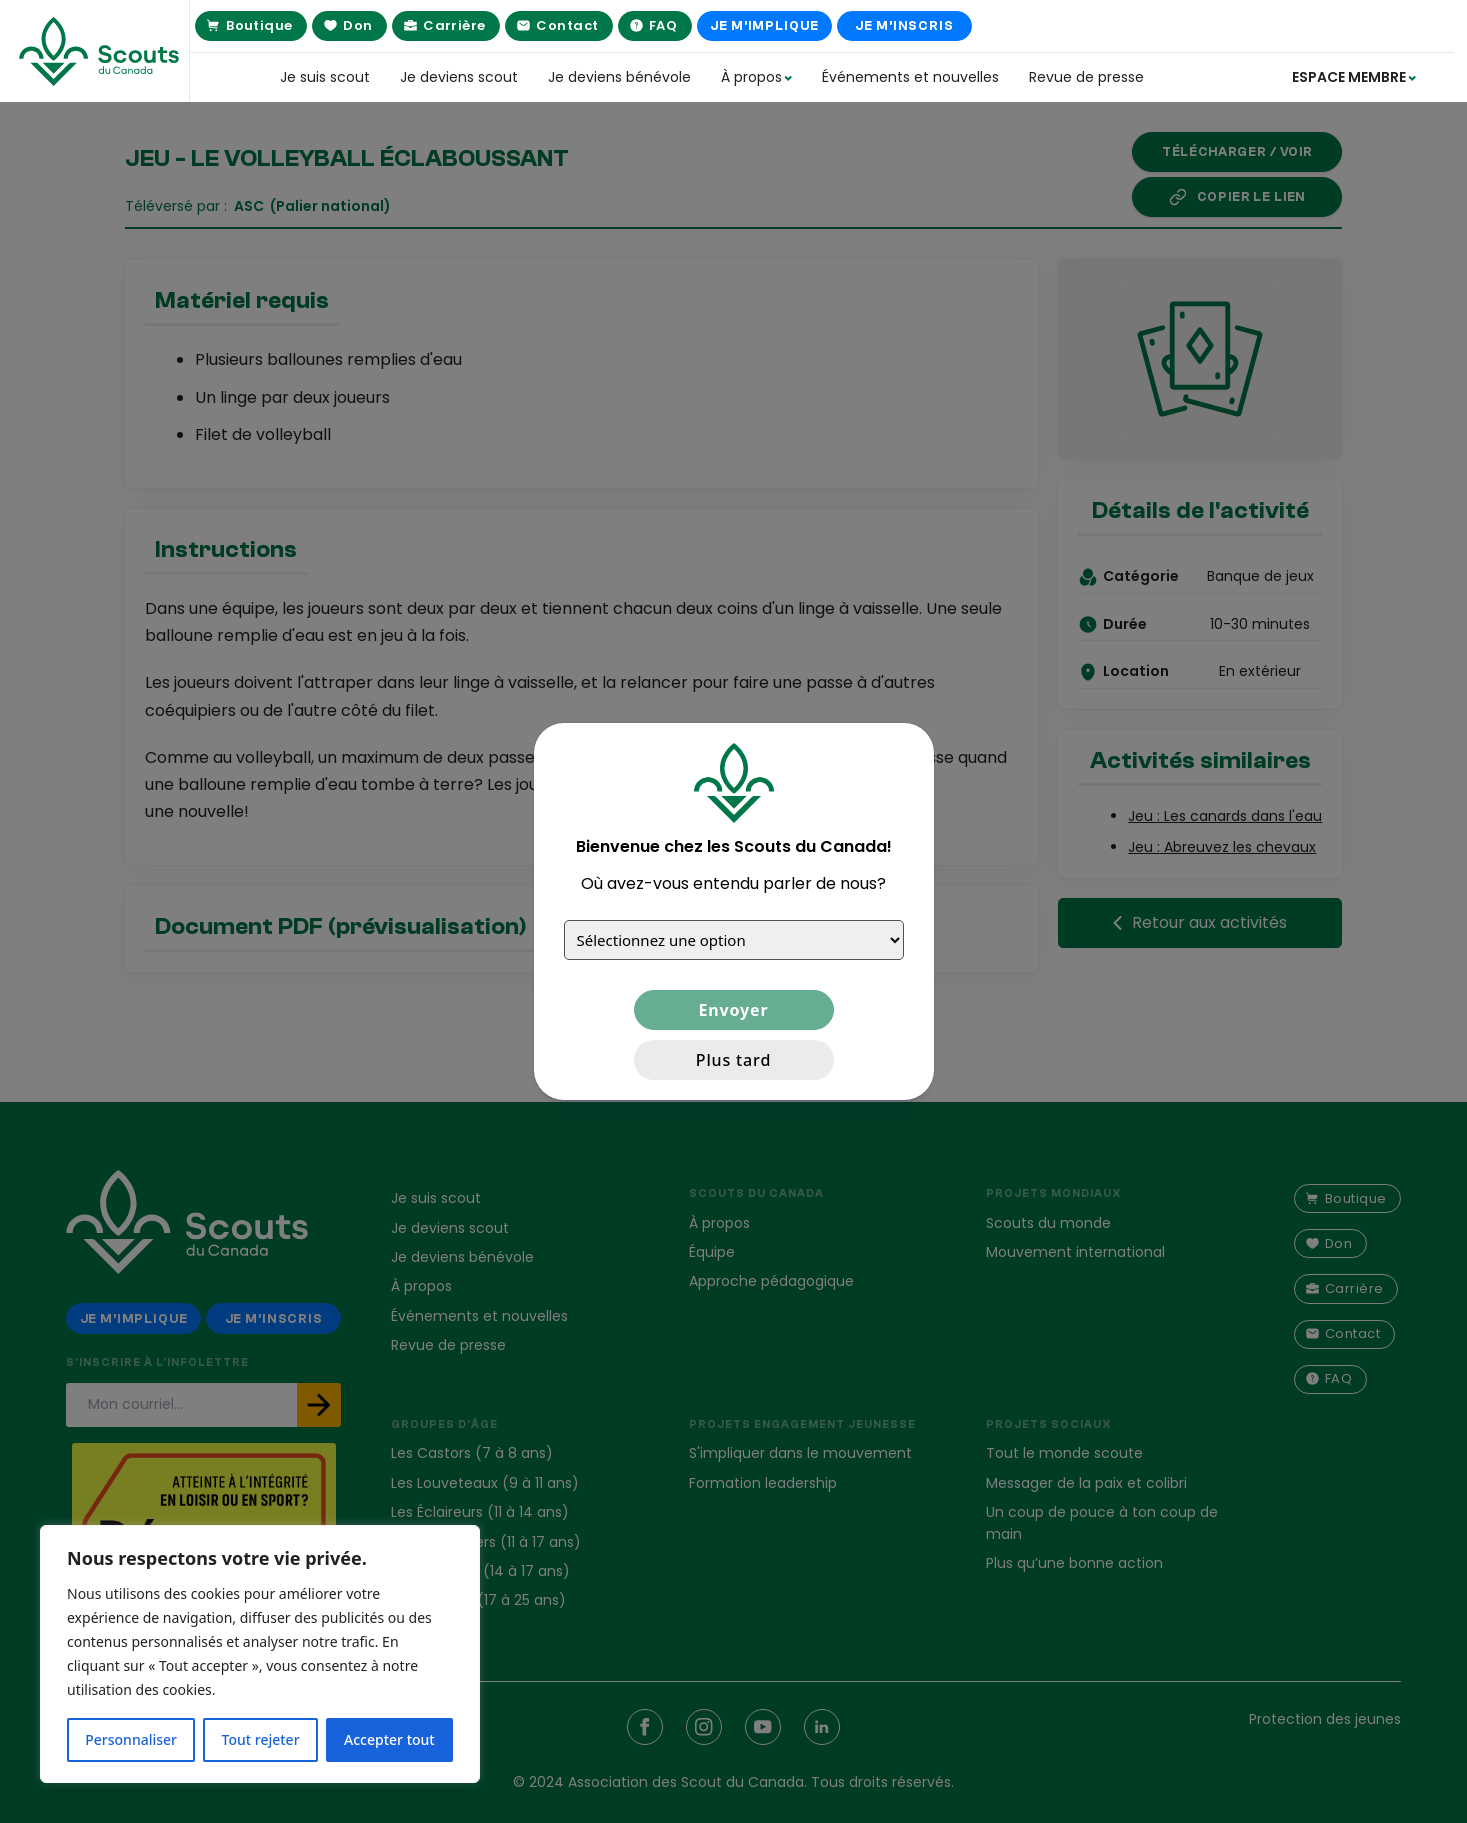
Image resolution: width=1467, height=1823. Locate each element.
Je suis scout (325, 77)
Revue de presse (1086, 77)
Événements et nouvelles (910, 77)
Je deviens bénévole (619, 77)
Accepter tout (389, 1739)
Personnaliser (131, 1739)
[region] (260, 1654)
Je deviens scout (459, 77)
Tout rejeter (261, 1739)
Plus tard (733, 1060)
